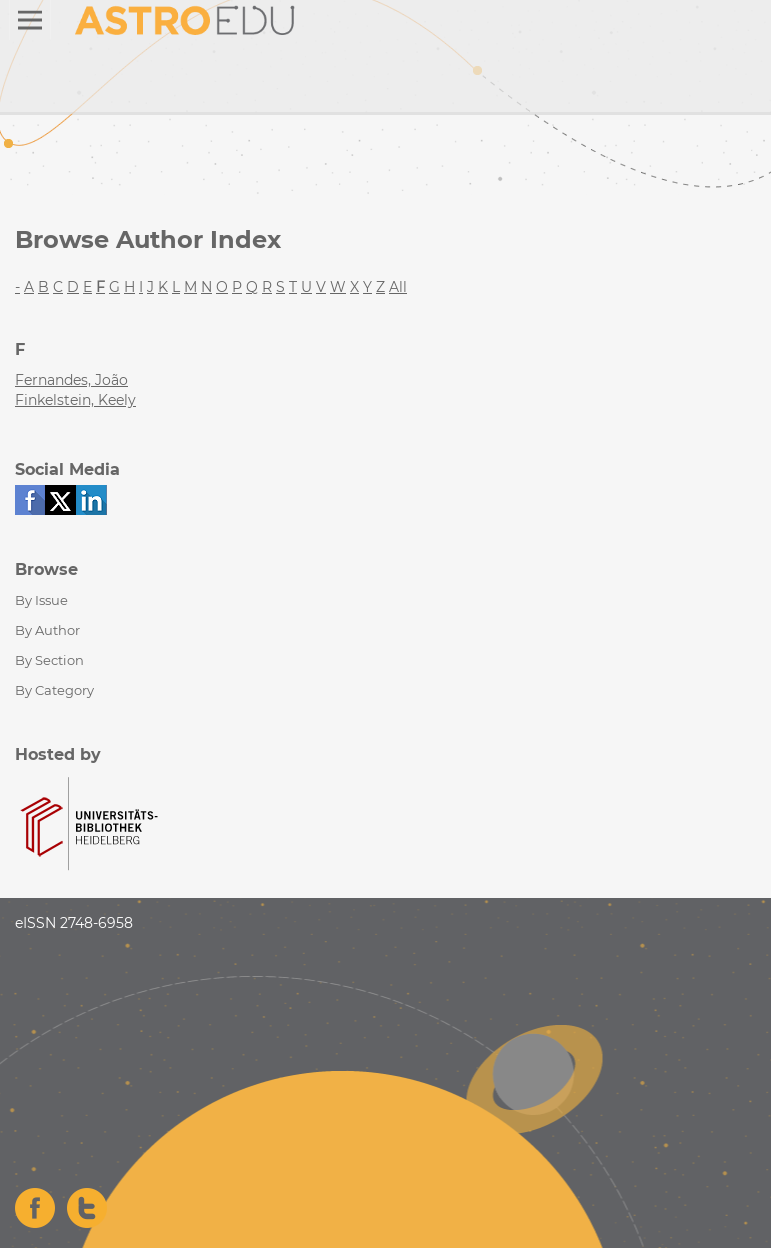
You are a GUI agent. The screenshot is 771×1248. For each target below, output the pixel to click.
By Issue (41, 600)
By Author (47, 630)
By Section (49, 660)
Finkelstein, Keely (75, 400)
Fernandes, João (71, 380)
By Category (54, 690)
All (398, 287)
